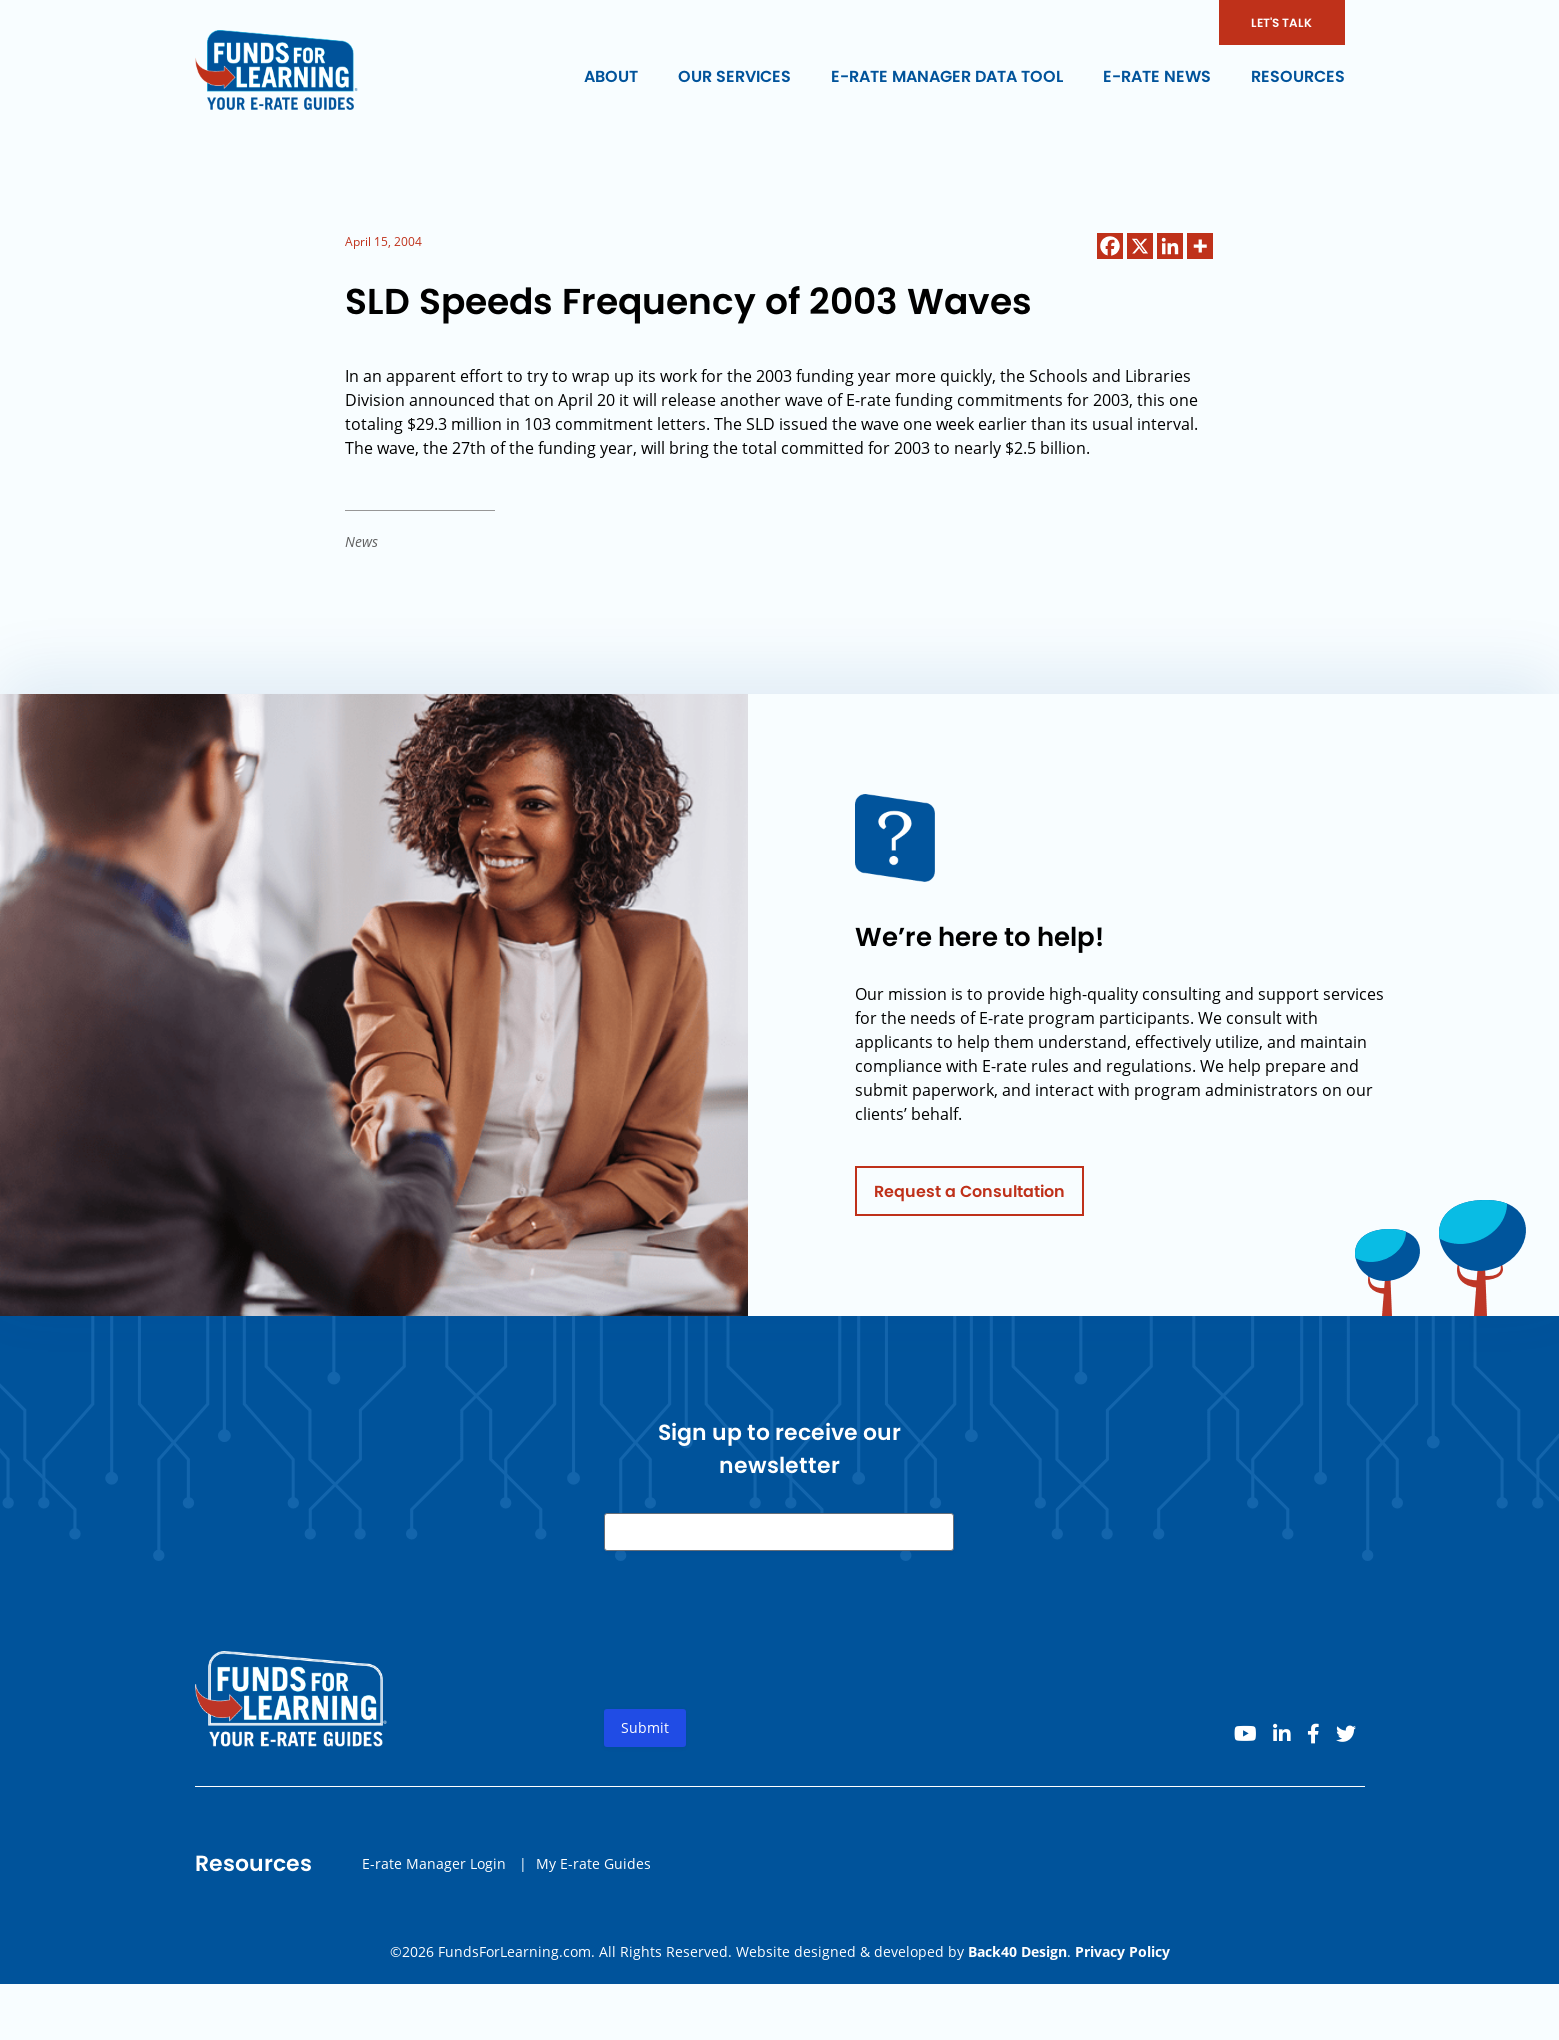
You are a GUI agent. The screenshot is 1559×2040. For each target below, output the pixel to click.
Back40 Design (1017, 1951)
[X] (1140, 246)
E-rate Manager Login (434, 1870)
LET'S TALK (1281, 22)
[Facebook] (1110, 246)
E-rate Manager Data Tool (947, 76)
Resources (1298, 76)
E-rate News (1157, 76)
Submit (645, 1735)
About (611, 76)
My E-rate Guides (593, 1870)
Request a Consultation (969, 1198)
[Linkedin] (1170, 246)
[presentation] (756, 1654)
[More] (1200, 246)
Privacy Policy (1122, 1951)
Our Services (734, 76)
